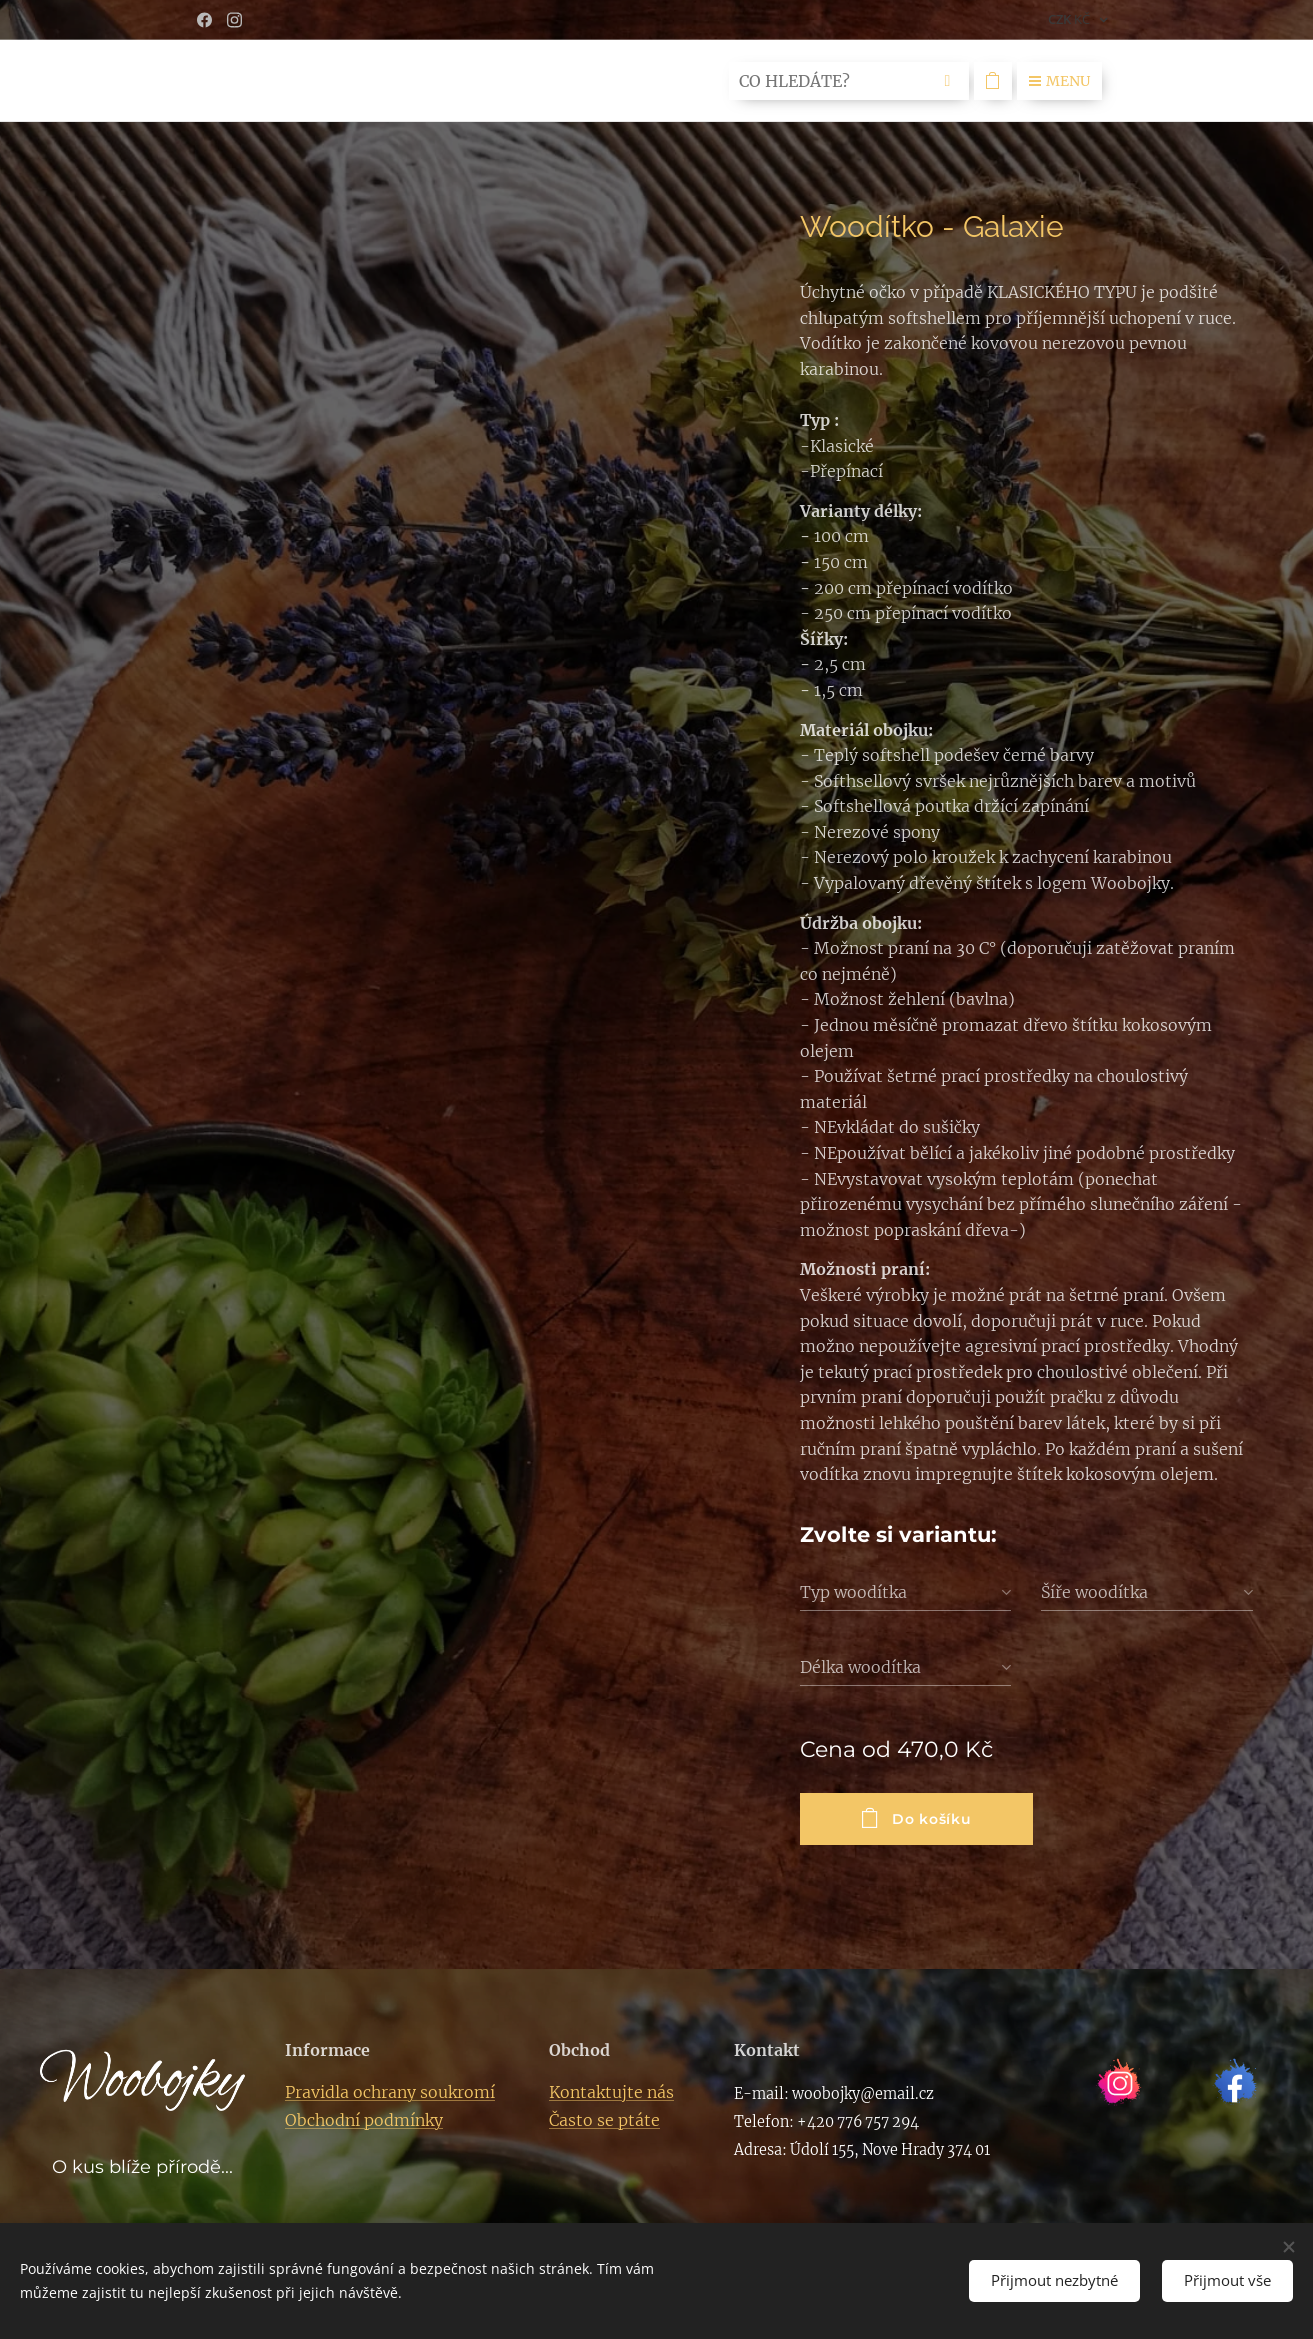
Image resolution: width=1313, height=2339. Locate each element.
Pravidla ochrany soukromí (390, 2092)
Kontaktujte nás (611, 2092)
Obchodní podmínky (364, 2120)
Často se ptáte (604, 2120)
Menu (1059, 81)
